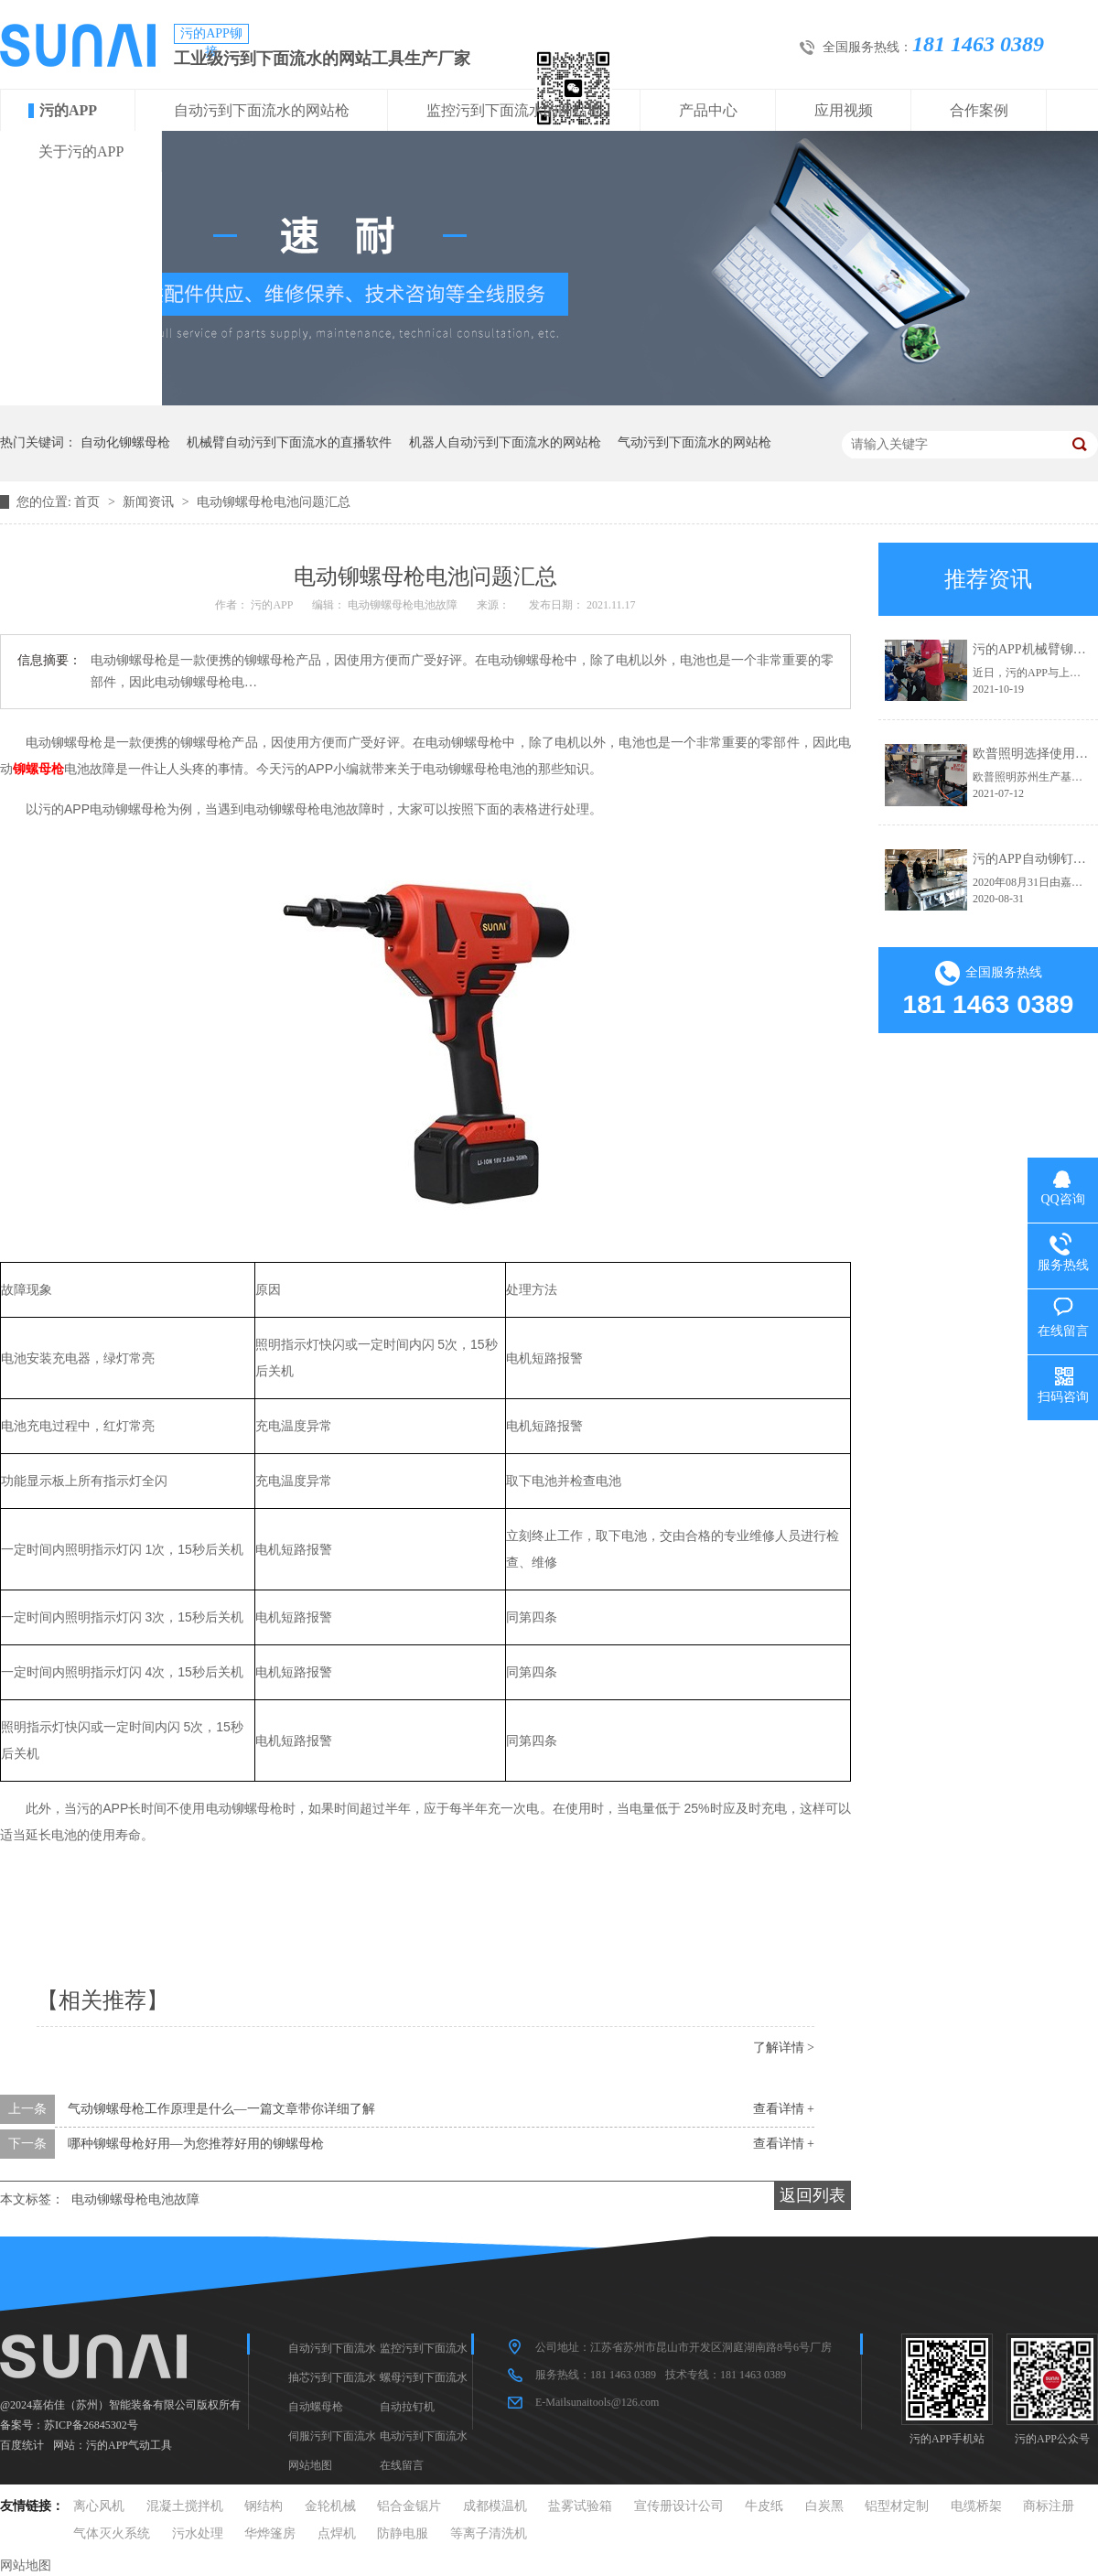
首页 (88, 502)
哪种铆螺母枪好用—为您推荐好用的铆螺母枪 (196, 2143)
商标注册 (1048, 2506)
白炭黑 (824, 2506)
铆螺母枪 (38, 769)
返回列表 (812, 2195)
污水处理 (197, 2533)
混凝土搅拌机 (184, 2506)
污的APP (68, 110)
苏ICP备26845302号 (91, 2425)
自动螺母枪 (315, 2406)
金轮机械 (330, 2506)
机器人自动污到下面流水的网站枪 (505, 442)
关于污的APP (81, 151)
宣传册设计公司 (679, 2506)
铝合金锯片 (409, 2506)
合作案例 (979, 110)
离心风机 (98, 2506)
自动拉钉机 (407, 2406)
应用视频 (843, 110)
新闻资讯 (150, 502)
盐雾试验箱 (580, 2506)
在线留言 (402, 2465)
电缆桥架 (976, 2506)
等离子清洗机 (488, 2533)
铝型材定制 (897, 2506)
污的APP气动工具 (129, 2445)
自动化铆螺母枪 (125, 442)
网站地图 (310, 2465)
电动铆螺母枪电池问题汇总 (273, 502)
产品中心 (708, 110)
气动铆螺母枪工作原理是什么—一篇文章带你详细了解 (221, 2109)
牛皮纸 (764, 2506)
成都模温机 (495, 2506)
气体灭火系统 (111, 2533)
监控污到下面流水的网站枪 (514, 110)
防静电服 (402, 2533)
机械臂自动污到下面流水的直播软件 (289, 442)
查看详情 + (783, 2109)
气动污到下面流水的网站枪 (694, 442)
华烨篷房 (270, 2533)
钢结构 (263, 2506)
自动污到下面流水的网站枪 (262, 110)
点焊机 (337, 2533)
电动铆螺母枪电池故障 (135, 2199)
